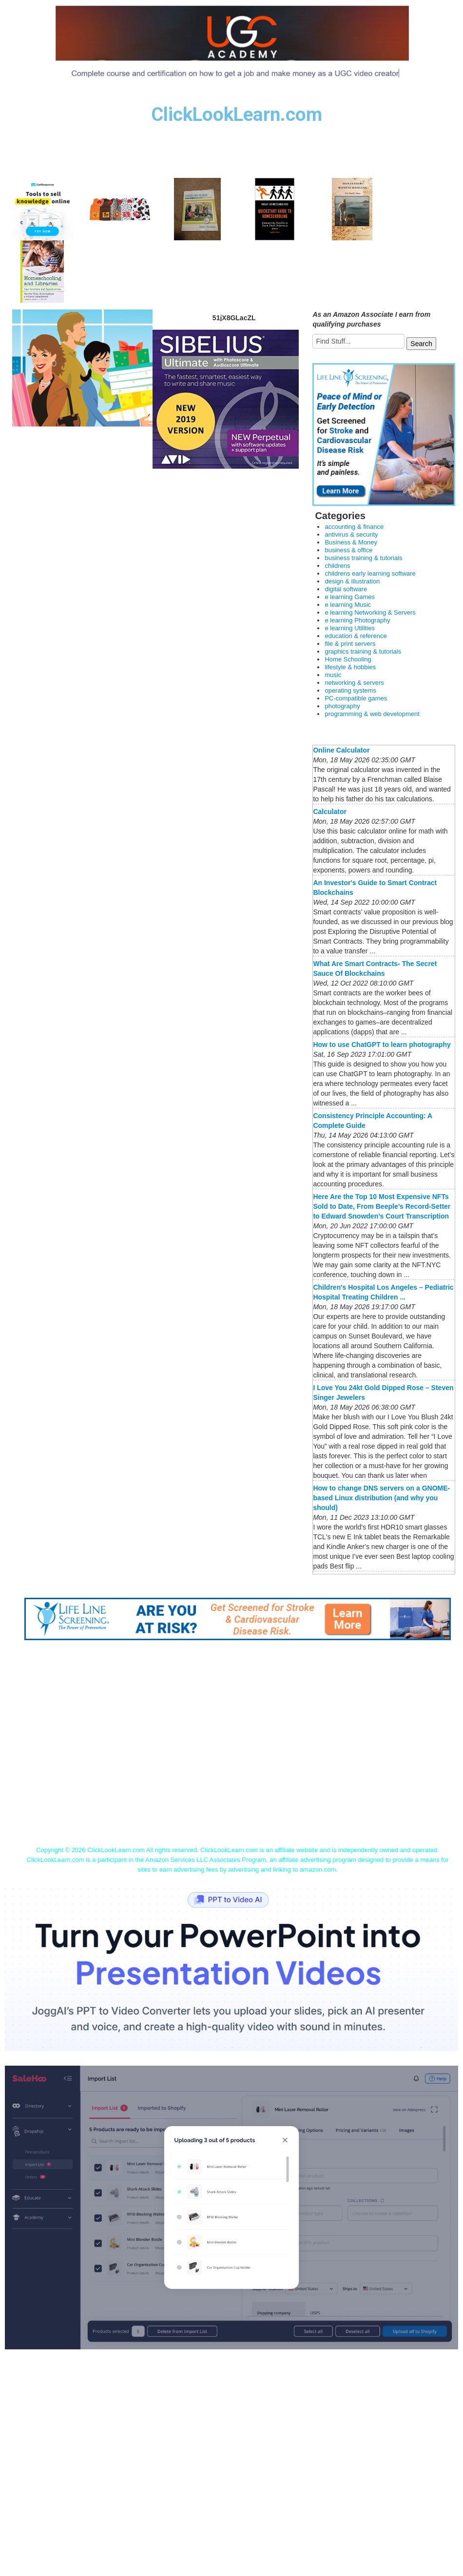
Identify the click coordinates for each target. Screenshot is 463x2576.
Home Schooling (348, 659)
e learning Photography (357, 620)
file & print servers (350, 643)
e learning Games (350, 596)
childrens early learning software (370, 573)
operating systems (350, 690)
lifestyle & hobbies (350, 667)
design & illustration (352, 581)
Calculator (329, 811)
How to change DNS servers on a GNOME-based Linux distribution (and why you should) (381, 1497)
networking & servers (354, 682)
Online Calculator (341, 750)
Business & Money (351, 542)
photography (342, 706)
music (333, 674)
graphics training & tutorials (363, 651)
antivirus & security (351, 534)
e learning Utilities (350, 628)
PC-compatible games (356, 698)
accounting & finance (354, 526)
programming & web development (372, 713)
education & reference (355, 635)
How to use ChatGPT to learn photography (381, 1044)
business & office (348, 550)
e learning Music (348, 604)
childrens (337, 565)
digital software (346, 589)
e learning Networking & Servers (370, 612)
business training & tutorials (363, 558)
